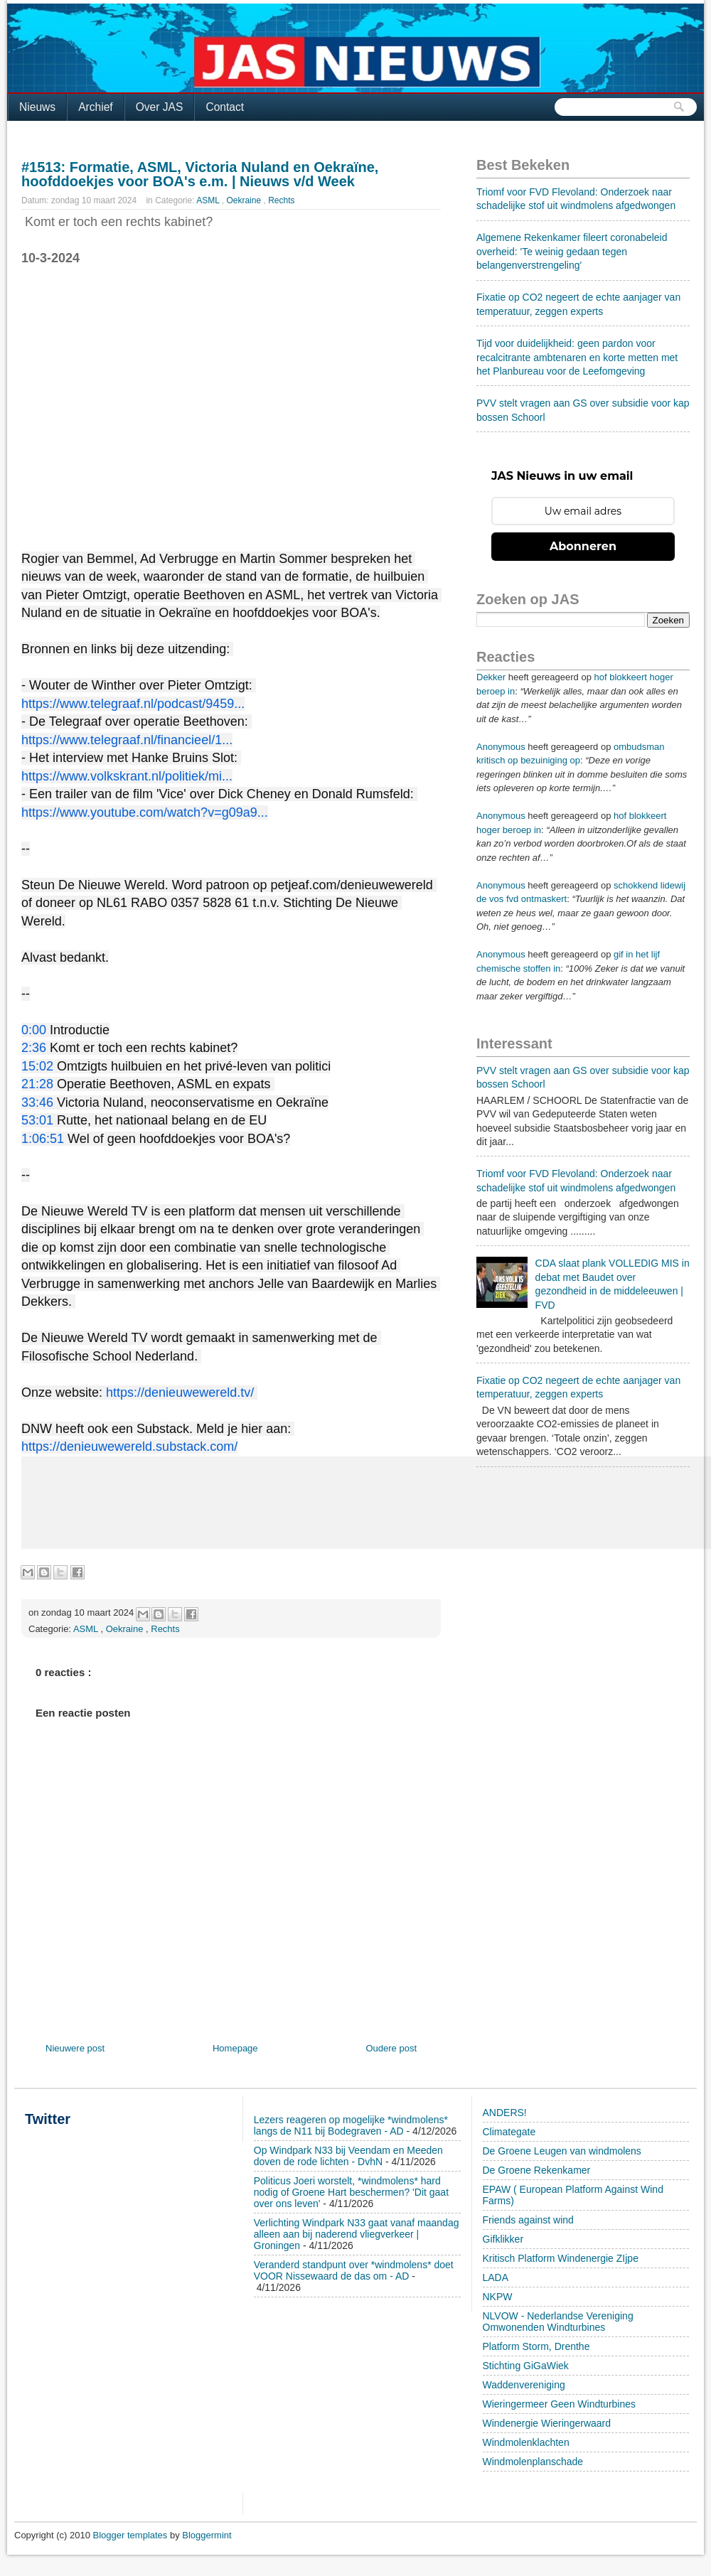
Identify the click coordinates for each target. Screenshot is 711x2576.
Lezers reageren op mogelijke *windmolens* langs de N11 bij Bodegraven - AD (351, 2125)
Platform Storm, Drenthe (536, 2346)
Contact (224, 107)
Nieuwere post (75, 2048)
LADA (496, 2277)
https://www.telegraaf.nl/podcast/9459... (133, 704)
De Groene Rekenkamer (537, 2170)
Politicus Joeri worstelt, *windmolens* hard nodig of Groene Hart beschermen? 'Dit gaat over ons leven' (351, 2192)
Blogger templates (131, 2535)
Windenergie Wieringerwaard (547, 2423)
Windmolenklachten (526, 2442)
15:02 (37, 1066)
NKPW (498, 2296)
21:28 (37, 1084)
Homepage (235, 2048)
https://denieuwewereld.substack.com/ (129, 1446)
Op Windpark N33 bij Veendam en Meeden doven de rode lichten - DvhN (348, 2156)
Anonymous (500, 746)
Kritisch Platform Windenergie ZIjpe (560, 2258)
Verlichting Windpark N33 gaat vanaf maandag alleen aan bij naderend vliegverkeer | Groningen (356, 2234)
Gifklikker (503, 2239)
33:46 (37, 1102)
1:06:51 (42, 1139)
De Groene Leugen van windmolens (562, 2151)
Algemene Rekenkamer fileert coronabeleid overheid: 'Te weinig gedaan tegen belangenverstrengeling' (571, 251)
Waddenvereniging (524, 2384)
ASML (209, 200)
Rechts (281, 200)
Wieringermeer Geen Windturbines (559, 2404)
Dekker (491, 677)
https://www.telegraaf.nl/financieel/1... (126, 740)
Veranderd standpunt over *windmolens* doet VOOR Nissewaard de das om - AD (354, 2270)
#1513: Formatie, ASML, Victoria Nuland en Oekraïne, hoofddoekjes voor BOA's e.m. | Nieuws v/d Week (199, 174)
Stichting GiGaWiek (526, 2365)
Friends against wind (528, 2220)
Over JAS (159, 107)
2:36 (33, 1048)
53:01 (37, 1120)
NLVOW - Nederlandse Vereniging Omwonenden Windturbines (558, 2321)
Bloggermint (206, 2535)
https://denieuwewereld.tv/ (180, 1392)
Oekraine (244, 200)
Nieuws (37, 107)
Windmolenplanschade (533, 2461)
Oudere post (391, 2048)
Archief (95, 107)
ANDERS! (505, 2112)
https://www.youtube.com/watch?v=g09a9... (144, 812)
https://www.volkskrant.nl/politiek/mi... (126, 776)
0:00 (33, 1030)
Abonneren (583, 546)
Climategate (509, 2131)
